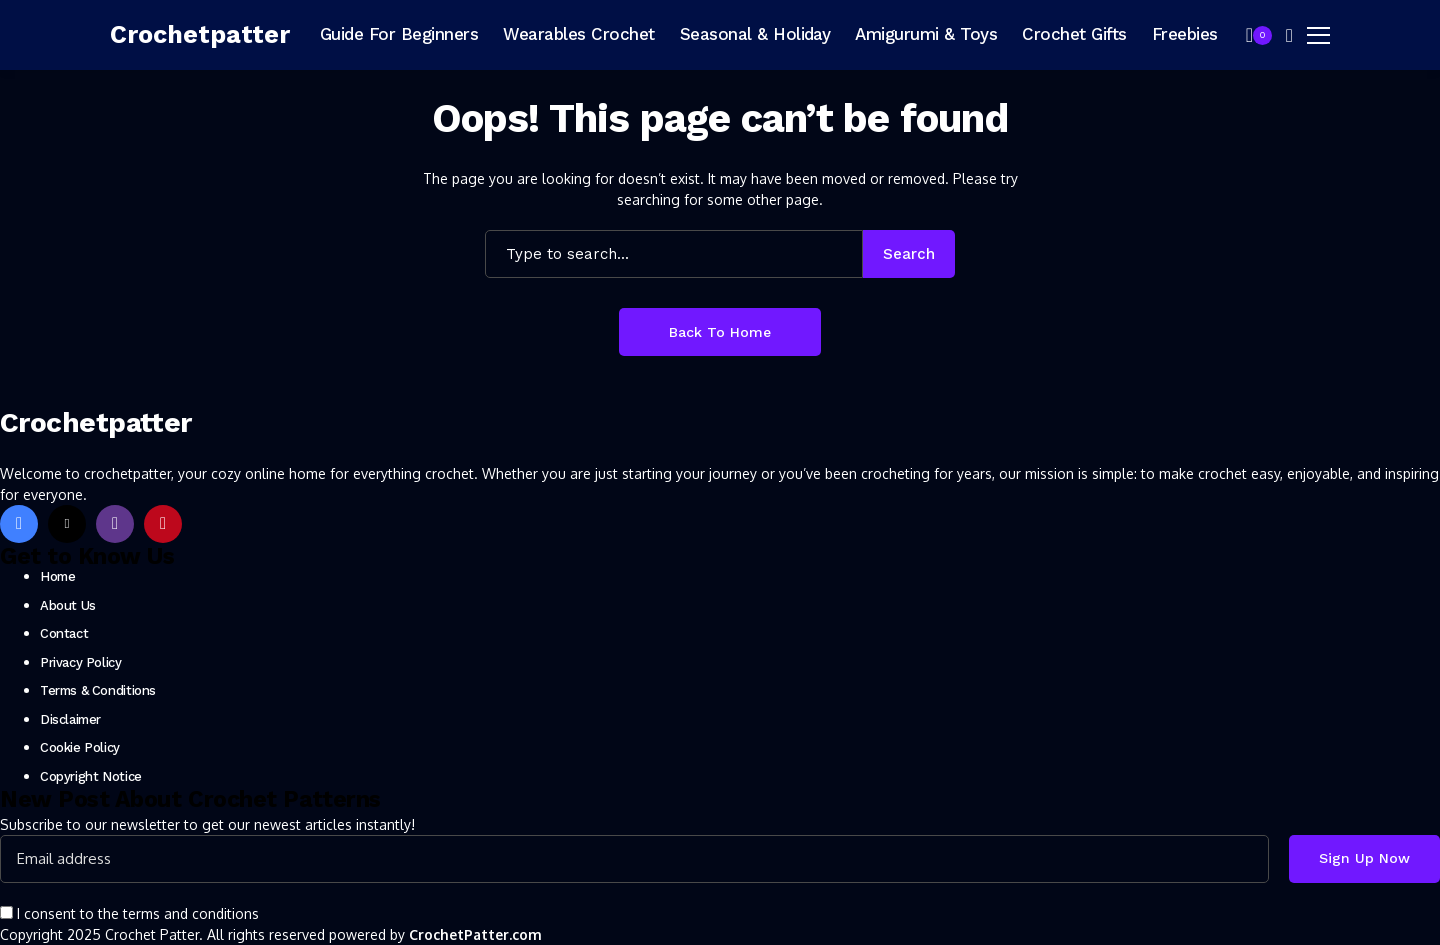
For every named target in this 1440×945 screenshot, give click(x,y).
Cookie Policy (80, 747)
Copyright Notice (91, 776)
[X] (67, 524)
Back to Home (720, 332)
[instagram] (115, 524)
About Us (68, 605)
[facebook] (19, 524)
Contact (64, 633)
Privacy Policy (81, 662)
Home (57, 576)
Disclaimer (70, 719)
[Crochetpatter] (200, 35)
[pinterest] (163, 524)
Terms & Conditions (98, 690)
